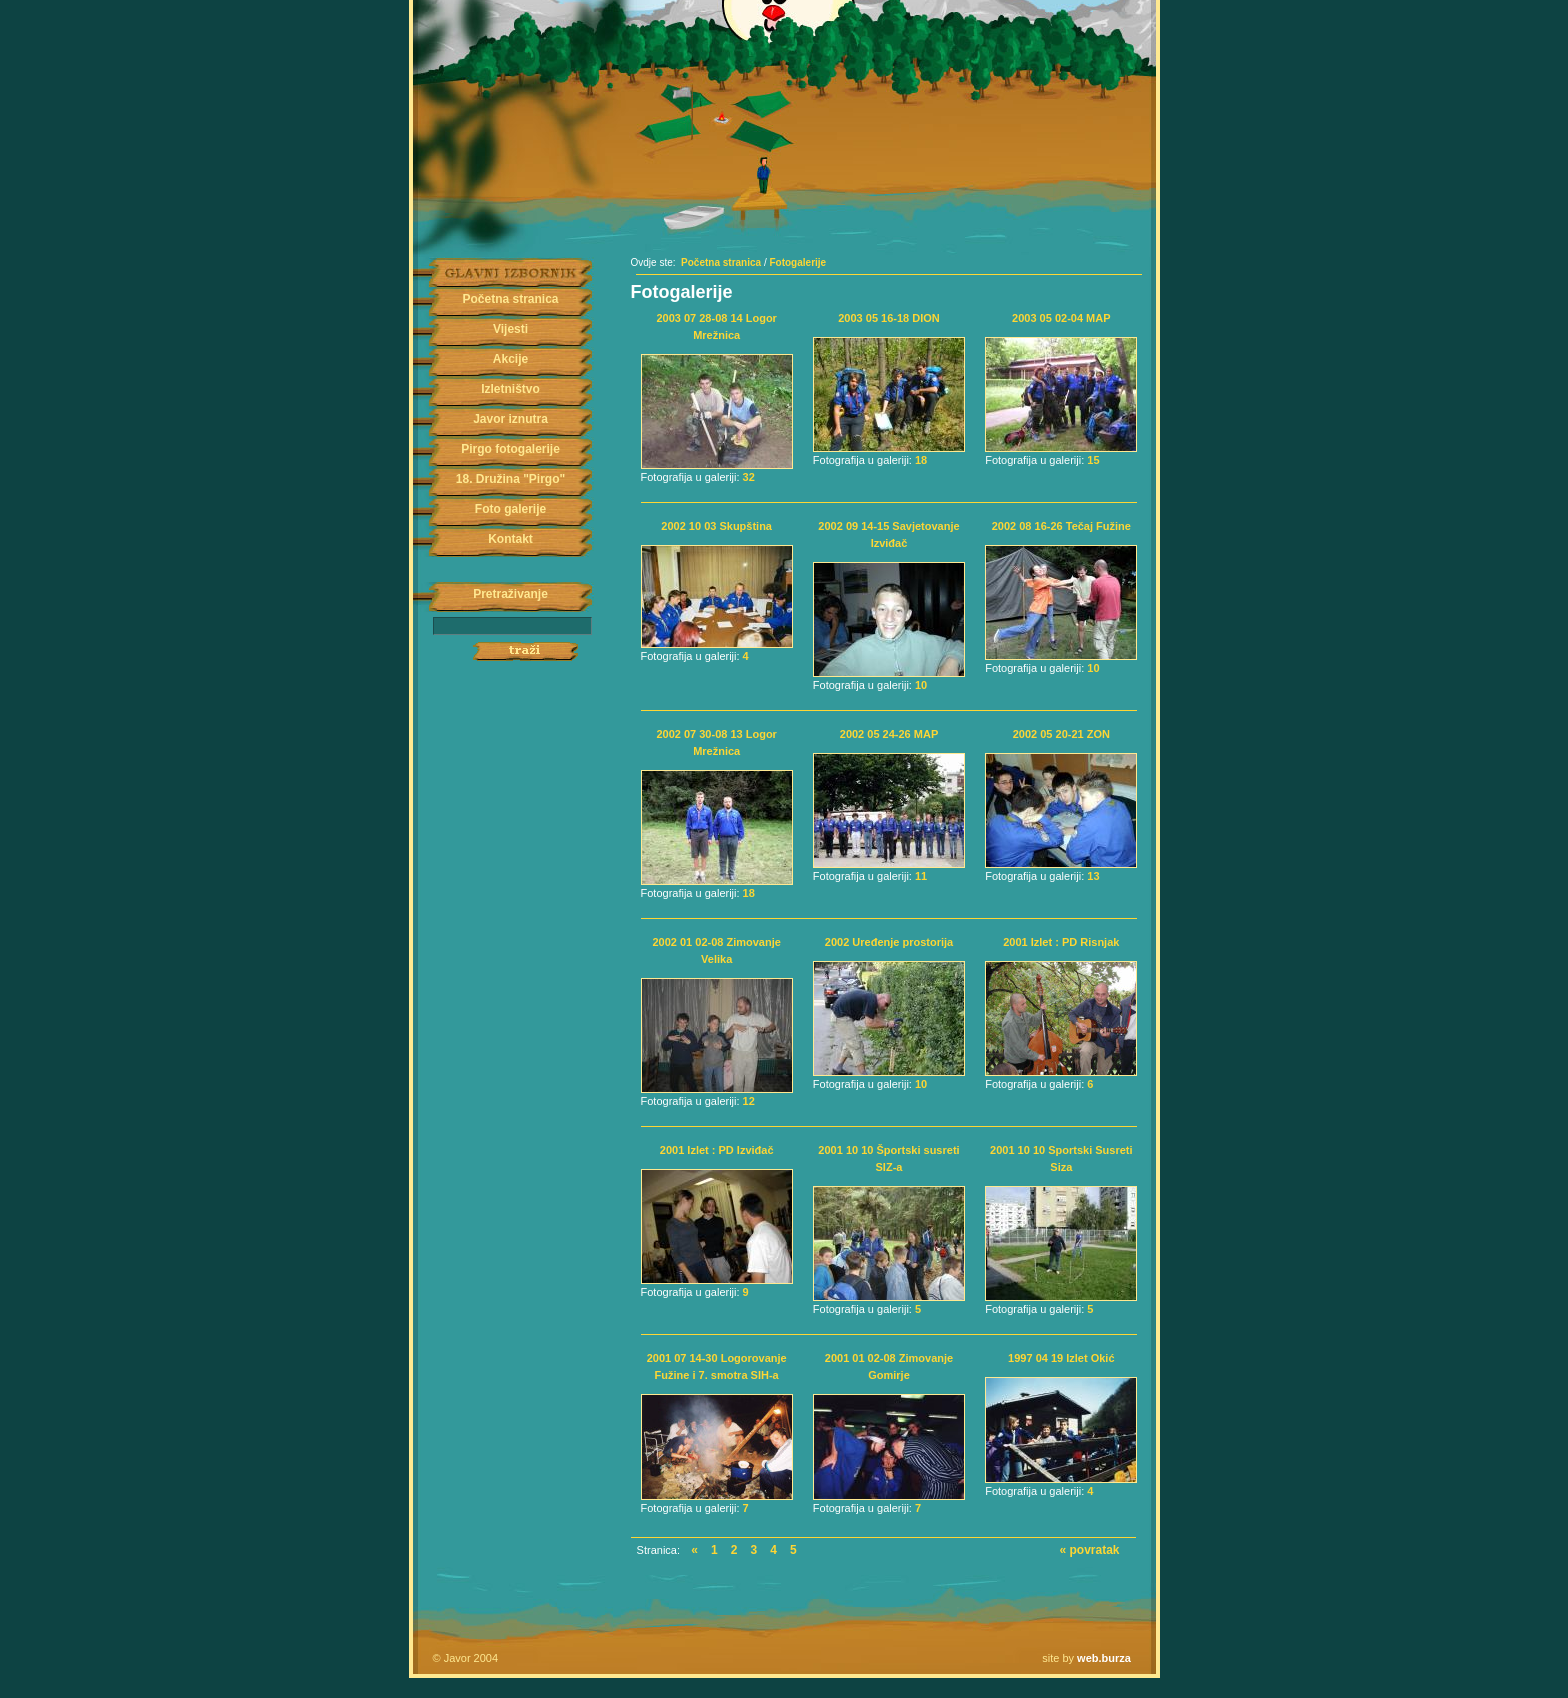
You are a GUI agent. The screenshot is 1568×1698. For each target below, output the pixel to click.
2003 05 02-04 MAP (1061, 318)
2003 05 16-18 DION (889, 318)
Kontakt (510, 539)
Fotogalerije (797, 262)
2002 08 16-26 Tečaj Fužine (1061, 526)
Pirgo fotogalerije (510, 449)
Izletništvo (510, 389)
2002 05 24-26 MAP (889, 734)
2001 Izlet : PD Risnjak (1061, 942)
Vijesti (510, 329)
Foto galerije (510, 509)
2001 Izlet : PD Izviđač (717, 1150)
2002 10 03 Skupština (716, 526)
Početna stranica (510, 299)
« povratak (1090, 1550)
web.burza (1104, 1658)
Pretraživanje (510, 594)
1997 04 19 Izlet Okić (1061, 1358)
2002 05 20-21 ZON (1061, 734)
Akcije (510, 359)
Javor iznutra (510, 419)
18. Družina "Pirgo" (510, 479)
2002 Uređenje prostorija (889, 942)
